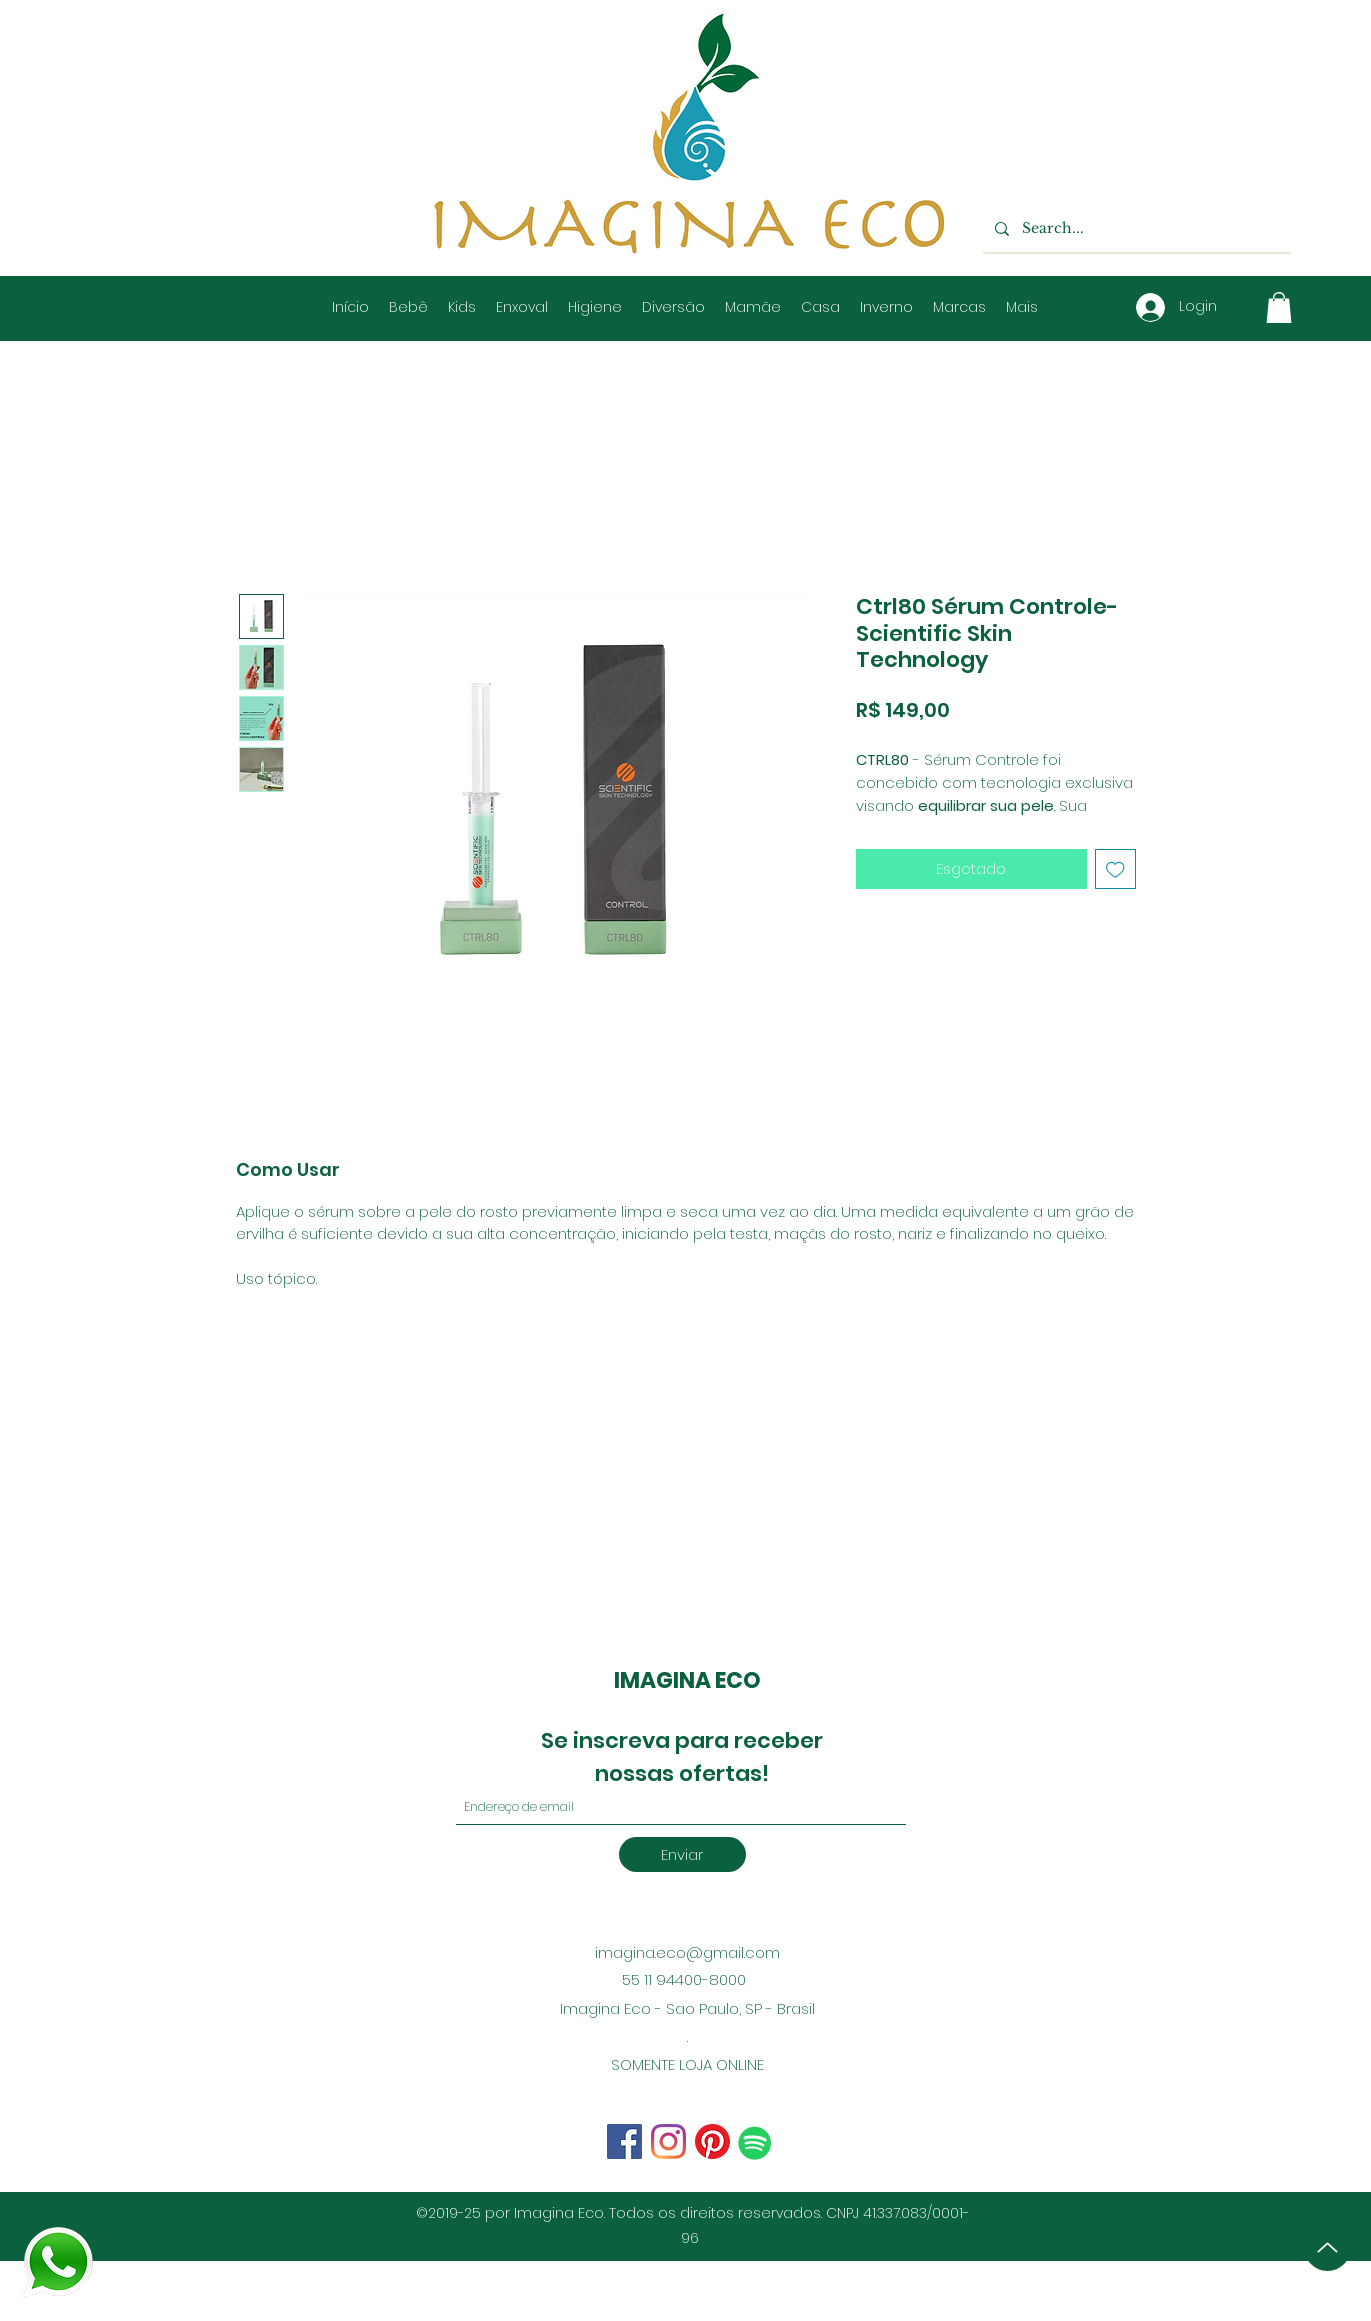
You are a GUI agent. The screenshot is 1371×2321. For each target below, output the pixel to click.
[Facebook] (668, 2141)
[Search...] (1135, 229)
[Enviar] (682, 1854)
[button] (1279, 307)
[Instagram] (624, 2141)
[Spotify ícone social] (755, 2143)
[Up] (1327, 2247)
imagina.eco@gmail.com (687, 1952)
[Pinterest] (712, 2141)
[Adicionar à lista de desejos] (1115, 869)
